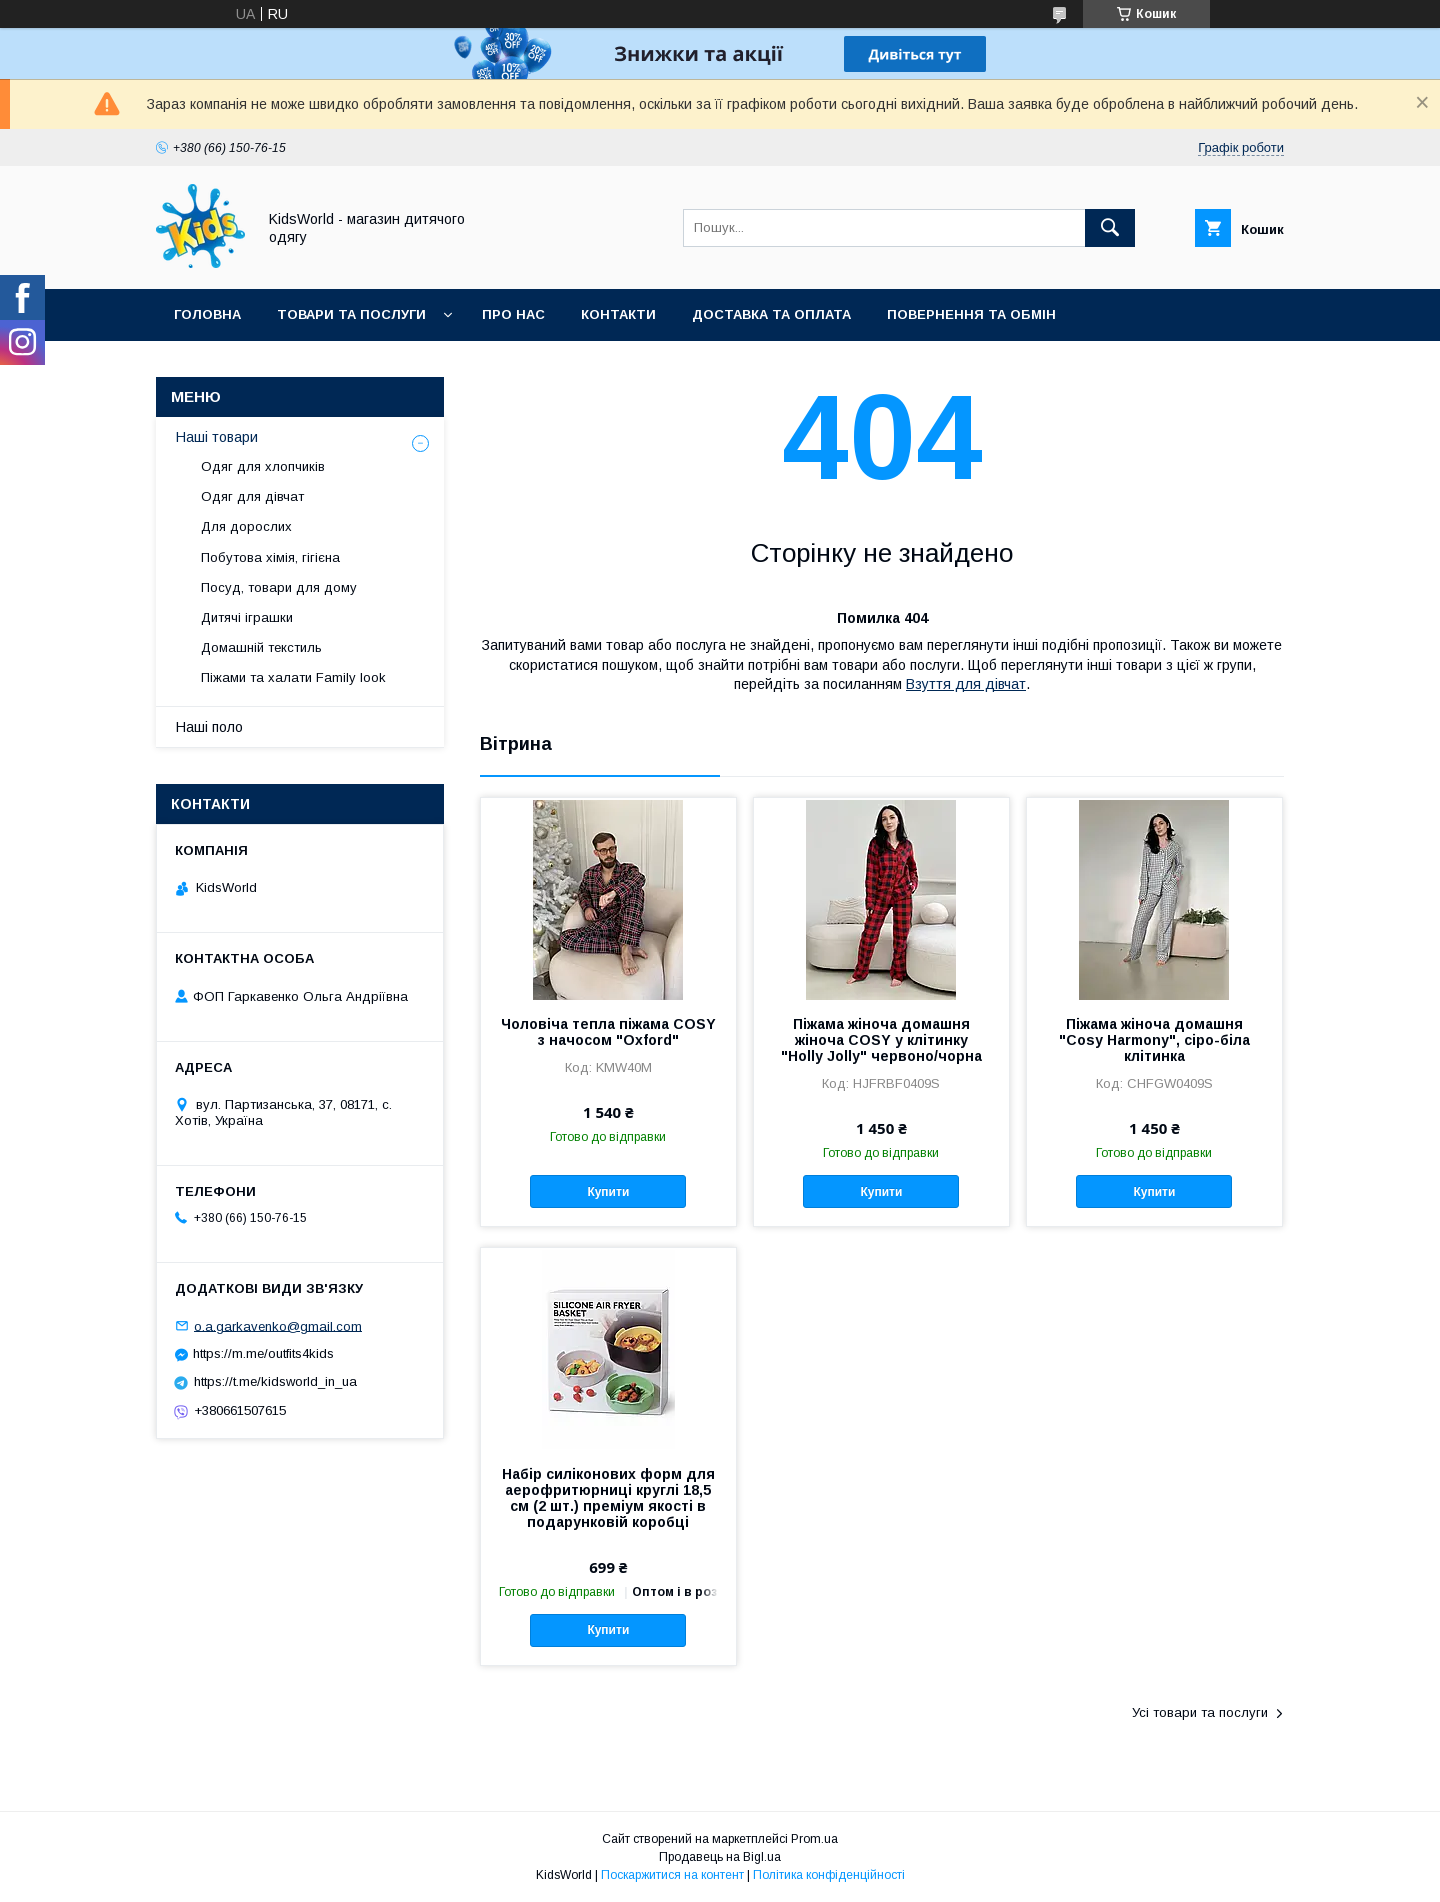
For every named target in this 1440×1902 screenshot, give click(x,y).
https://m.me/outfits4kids (263, 1353)
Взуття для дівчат (966, 684)
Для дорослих (246, 526)
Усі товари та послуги (1200, 1712)
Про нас (513, 314)
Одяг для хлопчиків (263, 466)
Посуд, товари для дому (279, 587)
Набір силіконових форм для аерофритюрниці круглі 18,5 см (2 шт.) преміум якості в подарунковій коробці (608, 1498)
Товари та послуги (351, 314)
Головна (207, 314)
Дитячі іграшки (247, 617)
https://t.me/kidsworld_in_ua (275, 1381)
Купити (608, 1192)
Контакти (618, 314)
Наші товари (217, 437)
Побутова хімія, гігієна (270, 557)
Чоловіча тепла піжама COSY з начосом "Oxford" (608, 1032)
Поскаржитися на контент (672, 1875)
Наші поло (209, 727)
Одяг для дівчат (252, 496)
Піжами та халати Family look (293, 677)
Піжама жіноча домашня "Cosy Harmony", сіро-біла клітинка (1154, 1040)
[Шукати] (1110, 228)
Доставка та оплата (771, 314)
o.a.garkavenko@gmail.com (278, 1325)
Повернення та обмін (971, 314)
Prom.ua (814, 1839)
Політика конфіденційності (829, 1875)
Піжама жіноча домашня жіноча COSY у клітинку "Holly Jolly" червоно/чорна (881, 1040)
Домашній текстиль (261, 647)
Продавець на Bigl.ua (720, 1857)
